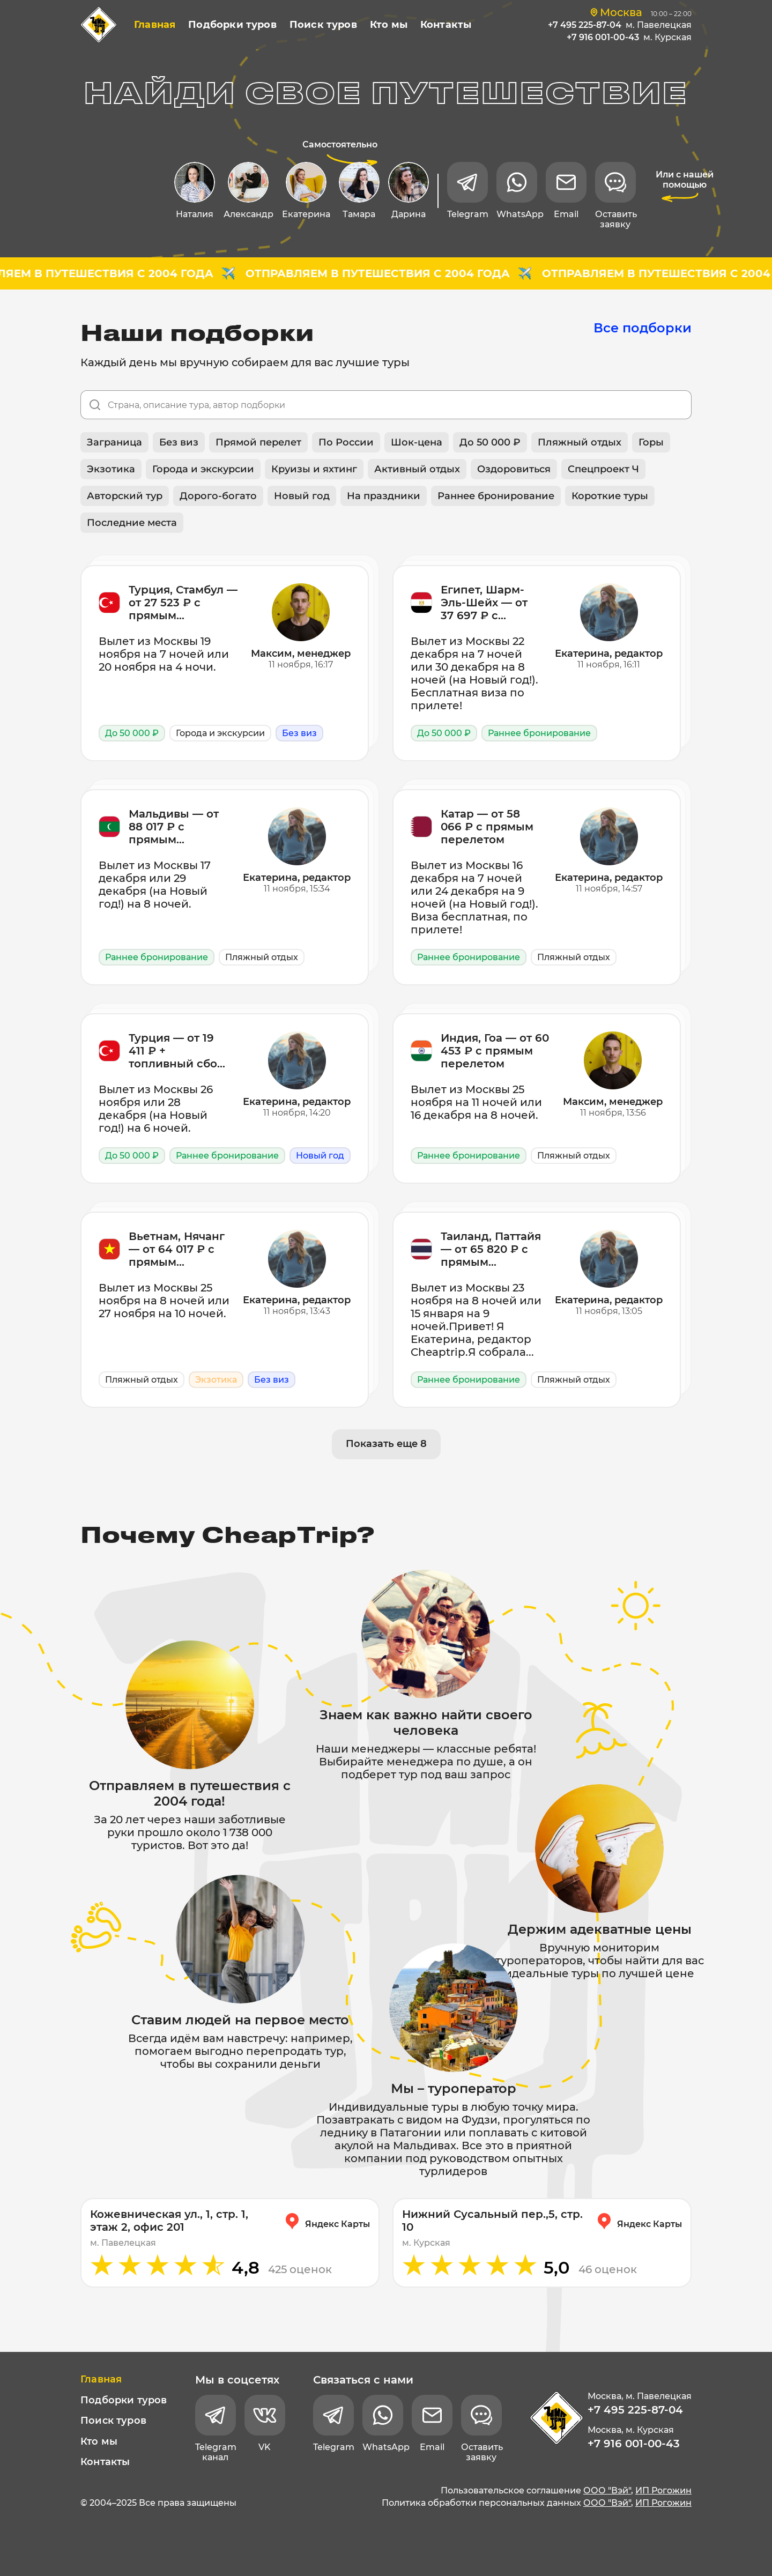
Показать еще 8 (386, 1444)
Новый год (302, 496)
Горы (651, 442)
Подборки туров (232, 25)
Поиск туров (323, 25)
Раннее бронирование (495, 496)
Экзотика (111, 469)
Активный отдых (417, 469)
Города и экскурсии (203, 469)
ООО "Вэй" (607, 2490)
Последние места (132, 523)
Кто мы (388, 25)
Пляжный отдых (579, 442)
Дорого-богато (218, 496)
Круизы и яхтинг (314, 469)
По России (346, 442)
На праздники (383, 496)
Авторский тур (124, 496)
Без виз (178, 442)
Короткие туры (609, 496)
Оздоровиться (514, 469)
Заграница (114, 442)
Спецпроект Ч (603, 469)
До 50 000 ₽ (490, 442)
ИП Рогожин (663, 2490)
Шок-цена (416, 442)
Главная (154, 25)
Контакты (445, 25)
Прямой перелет (258, 442)
